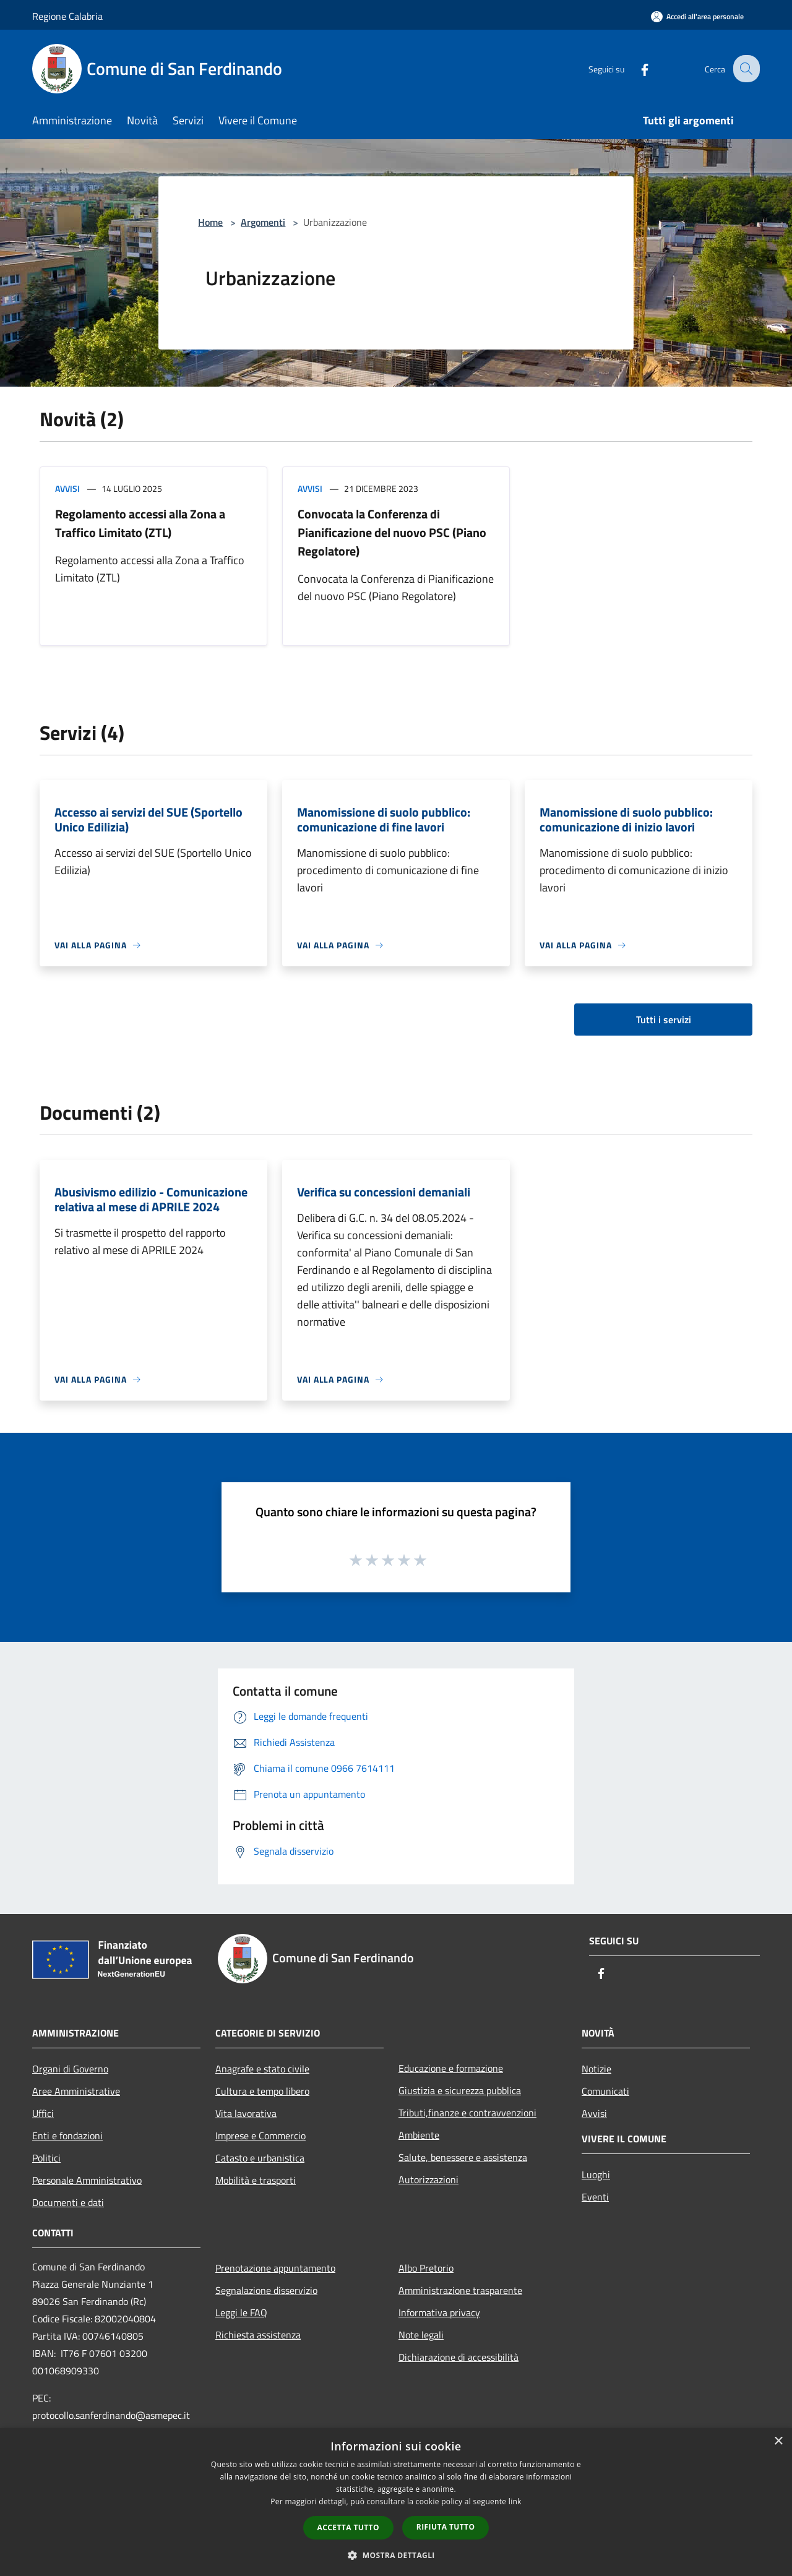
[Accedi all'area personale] (697, 16)
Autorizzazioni (428, 2179)
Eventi (595, 2196)
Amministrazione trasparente (460, 2290)
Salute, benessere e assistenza (462, 2157)
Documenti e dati (68, 2202)
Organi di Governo (70, 2068)
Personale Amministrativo (87, 2180)
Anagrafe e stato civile (262, 2068)
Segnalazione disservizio (266, 2290)
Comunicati (605, 2091)
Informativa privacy (439, 2312)
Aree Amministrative (76, 2091)
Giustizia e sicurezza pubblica (459, 2090)
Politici (46, 2157)
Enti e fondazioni (67, 2135)
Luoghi (596, 2174)
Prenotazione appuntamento (275, 2267)
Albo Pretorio (426, 2267)
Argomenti (263, 222)
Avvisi (67, 488)
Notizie (596, 2068)
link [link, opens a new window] (515, 2501)
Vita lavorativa (246, 2113)
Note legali (421, 2334)
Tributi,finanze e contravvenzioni (467, 2112)
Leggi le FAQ (241, 2312)
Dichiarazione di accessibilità (458, 2357)
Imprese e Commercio (260, 2135)
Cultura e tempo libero (262, 2091)
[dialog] (396, 2502)
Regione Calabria (67, 16)
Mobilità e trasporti (255, 2180)
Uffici (43, 2113)
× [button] (778, 2441)
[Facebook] (634, 68)
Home (210, 222)
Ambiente (418, 2134)
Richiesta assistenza (258, 2334)
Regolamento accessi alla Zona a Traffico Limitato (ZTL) (140, 523)
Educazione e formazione (450, 2068)
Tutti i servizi (663, 1019)
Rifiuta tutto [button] (445, 2527)
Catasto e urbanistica (259, 2157)
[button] (396, 2555)
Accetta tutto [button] (348, 2527)
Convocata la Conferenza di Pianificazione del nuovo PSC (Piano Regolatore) (392, 532)
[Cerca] (745, 69)
